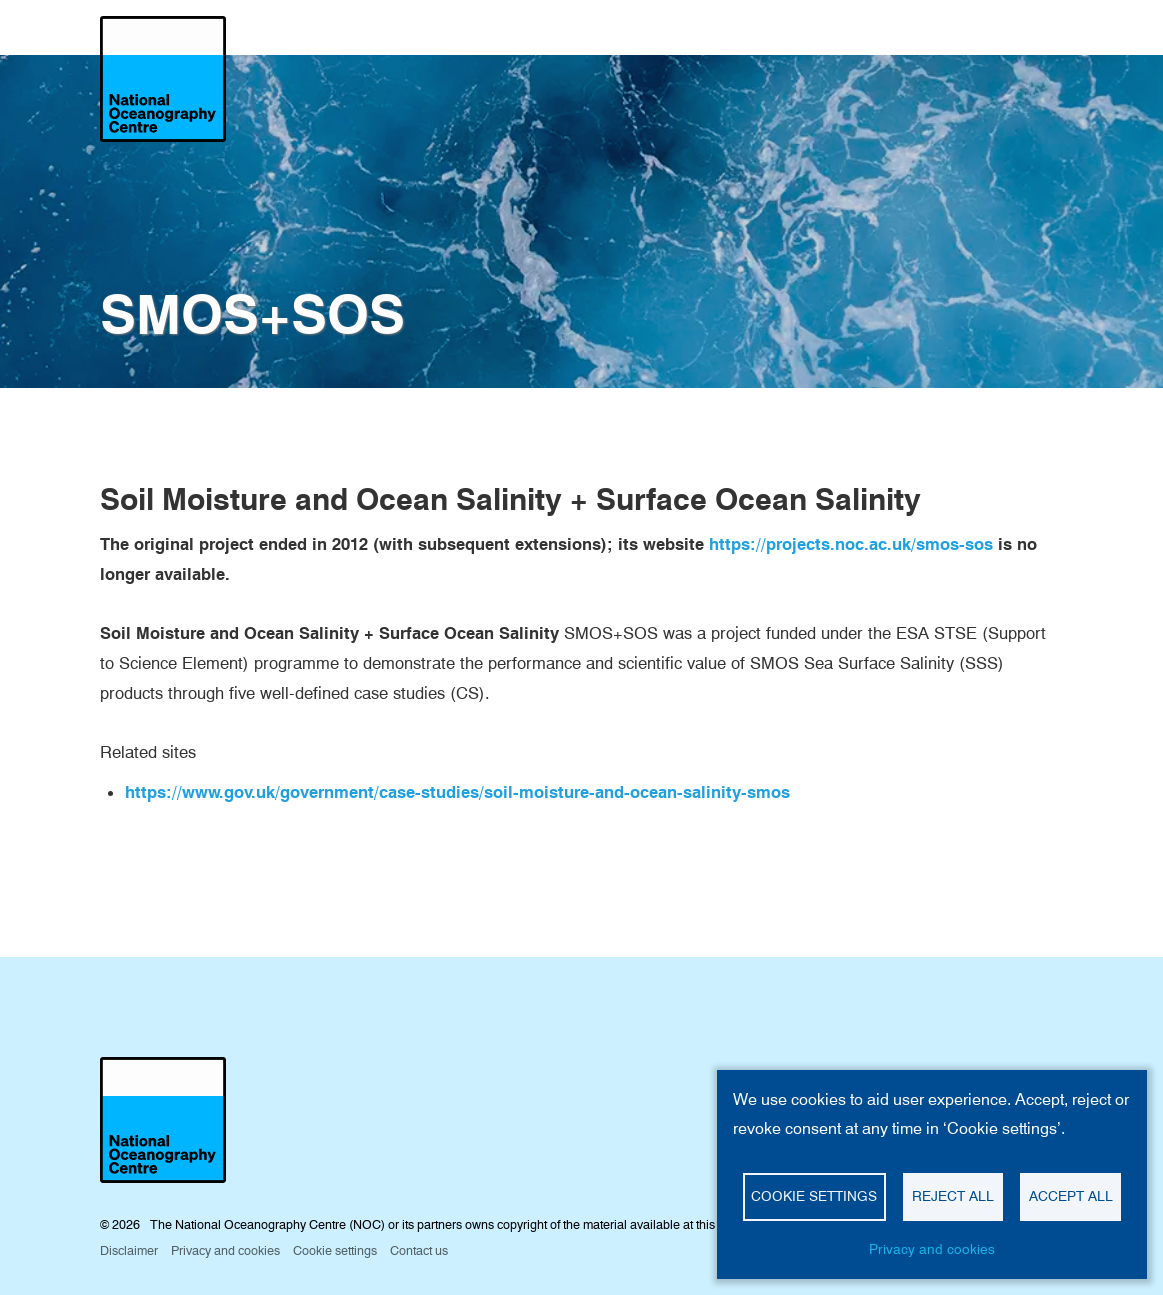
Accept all (1071, 1196)
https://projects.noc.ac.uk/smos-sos (851, 544)
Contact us (419, 1250)
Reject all (953, 1196)
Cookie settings (814, 1196)
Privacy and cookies (932, 1249)
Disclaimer (129, 1250)
